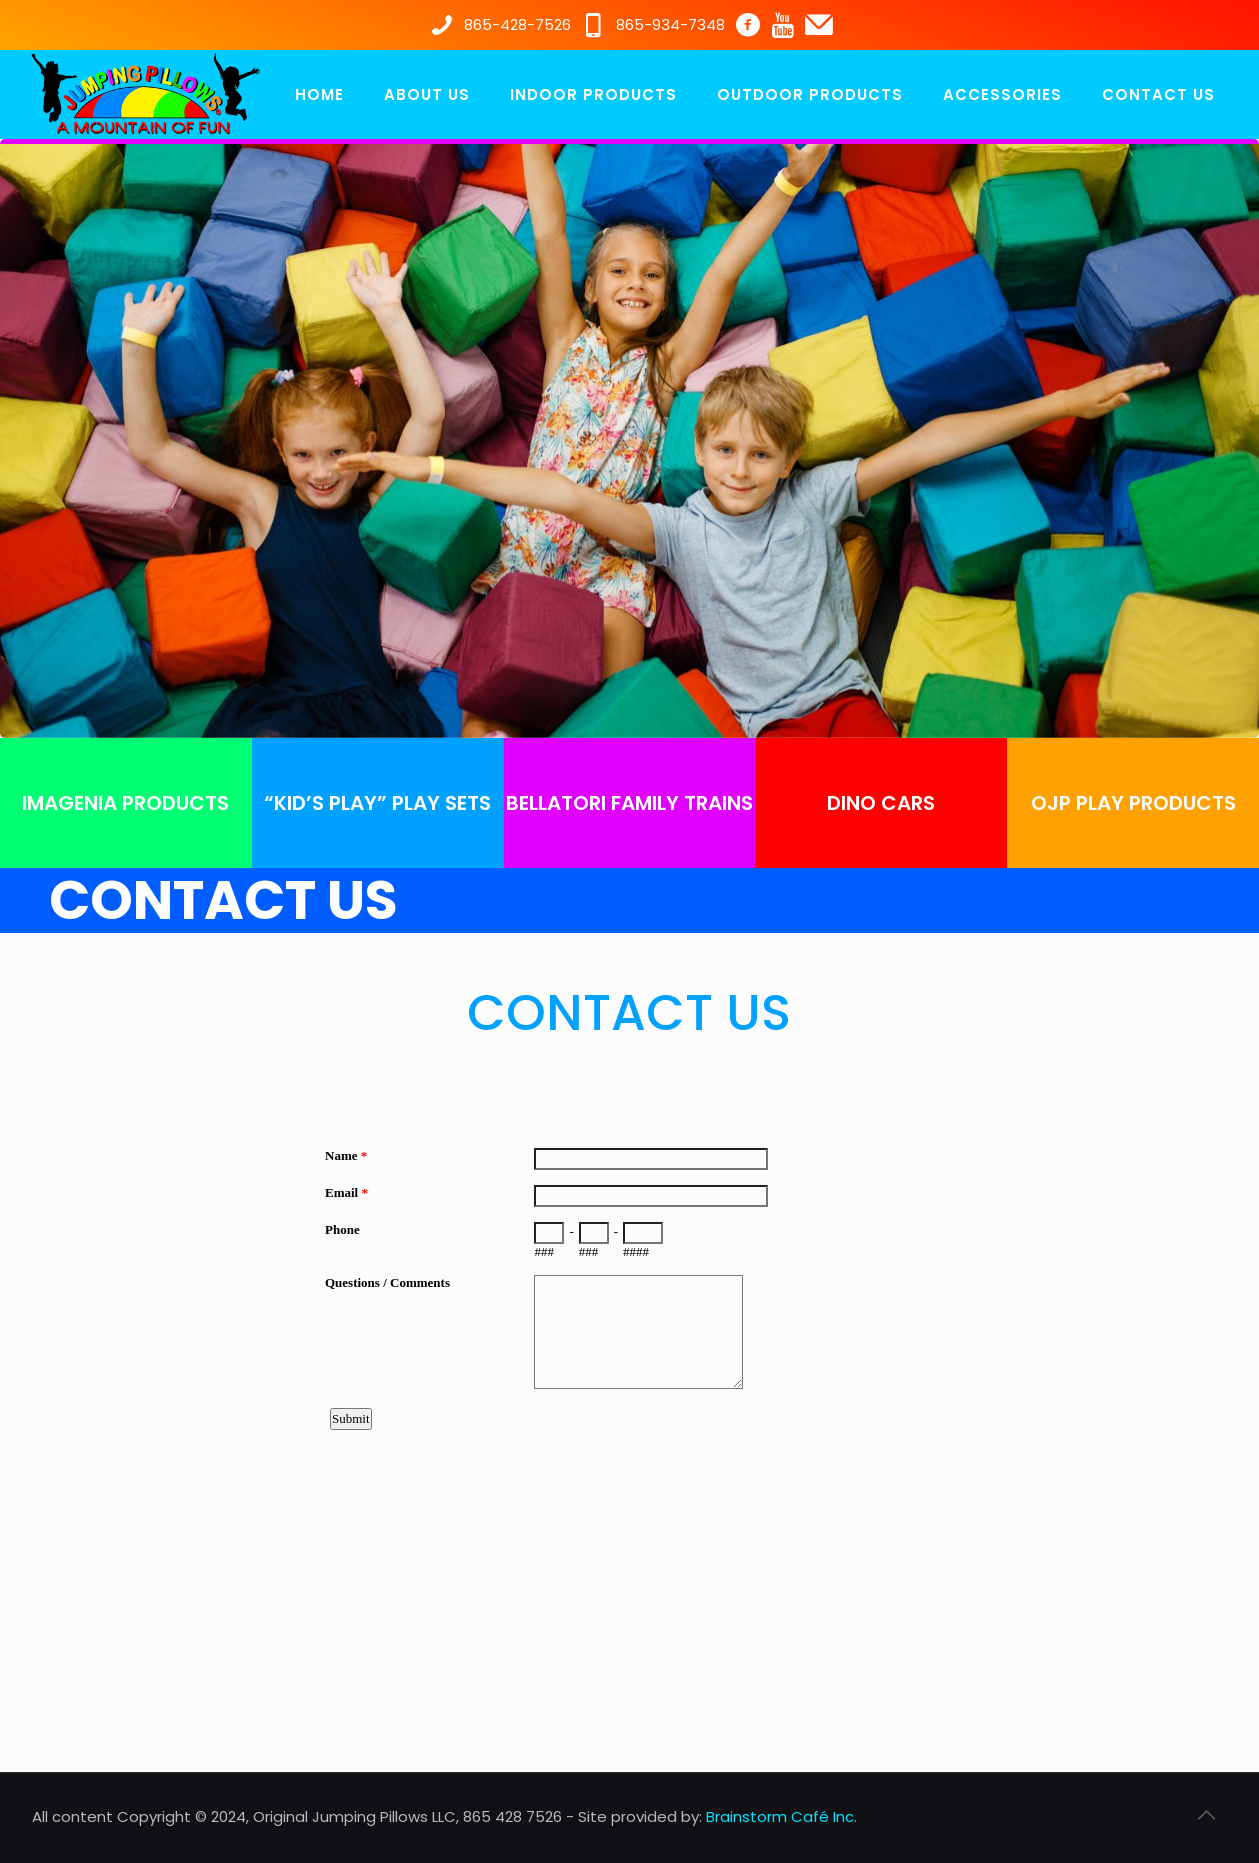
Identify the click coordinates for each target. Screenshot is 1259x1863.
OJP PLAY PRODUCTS (1133, 803)
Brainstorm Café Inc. (781, 1816)
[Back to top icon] (1207, 1815)
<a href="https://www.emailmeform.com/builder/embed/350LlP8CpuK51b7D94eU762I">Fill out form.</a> (630, 1354)
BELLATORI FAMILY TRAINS (629, 803)
